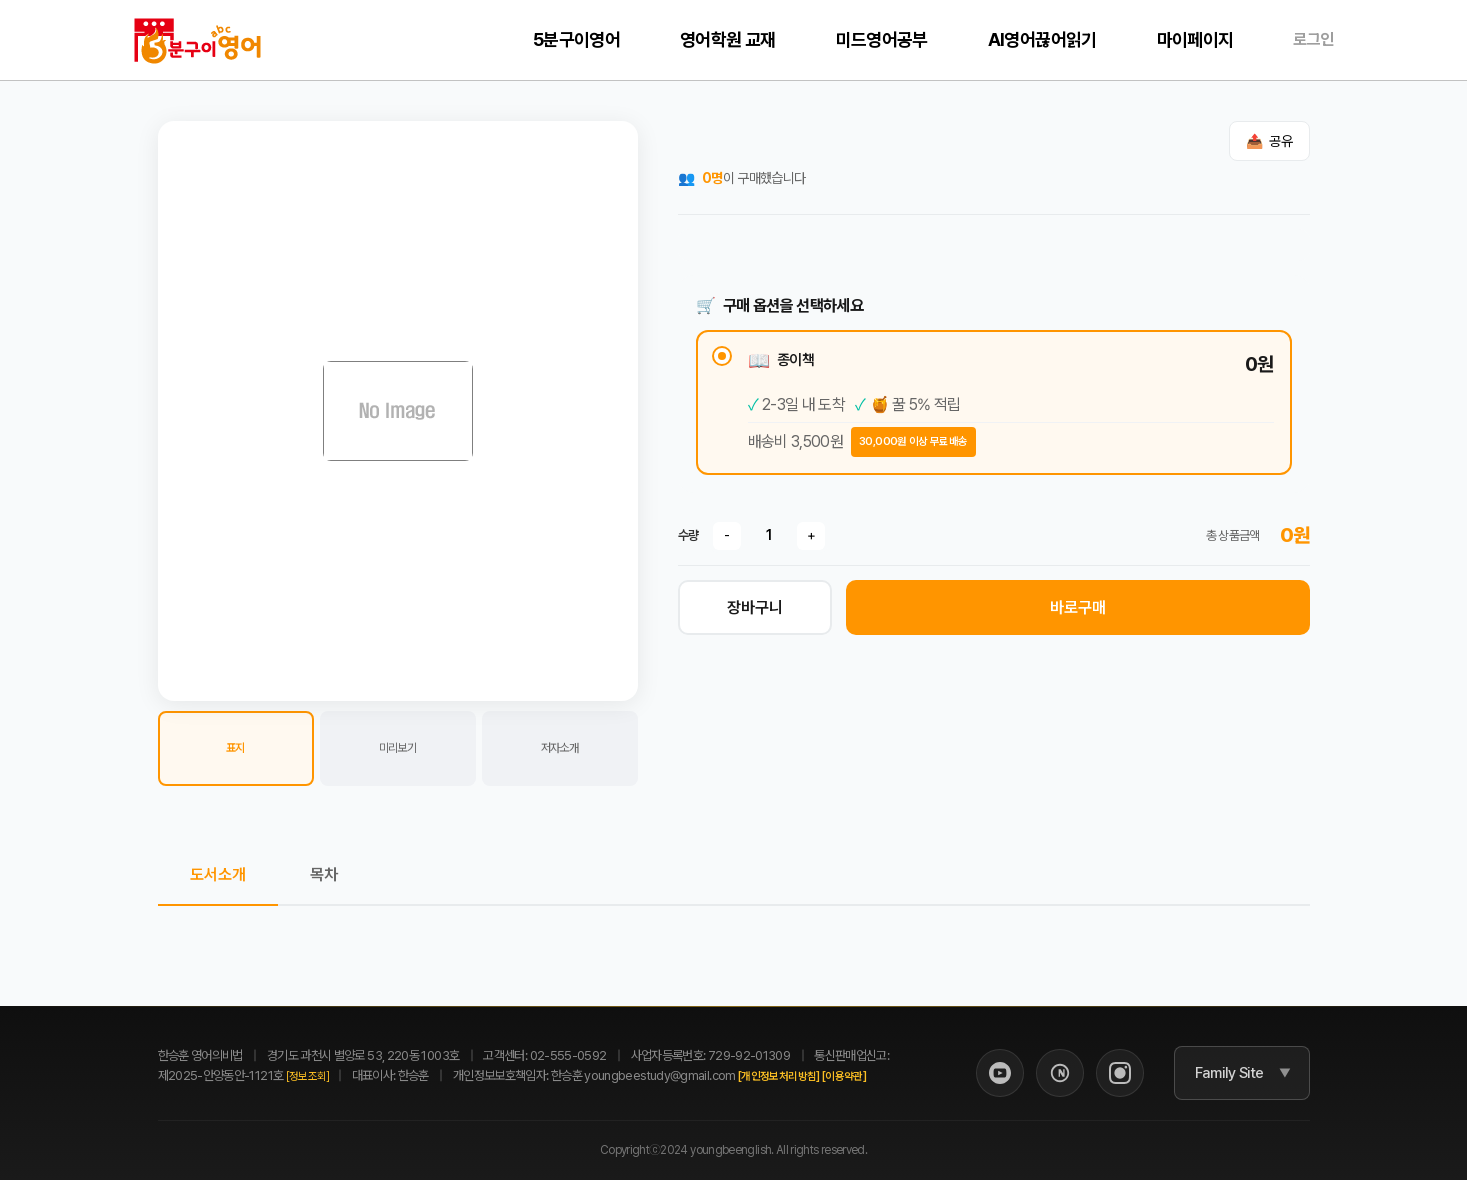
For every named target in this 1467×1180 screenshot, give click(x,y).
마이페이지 (1195, 39)
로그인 (1313, 39)
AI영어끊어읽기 (1042, 39)
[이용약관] (844, 1076)
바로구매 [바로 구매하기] (1078, 607)
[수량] (769, 535)
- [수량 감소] (727, 535)
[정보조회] (308, 1076)
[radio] (994, 402)
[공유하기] (1269, 141)
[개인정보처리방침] (779, 1076)
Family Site (1229, 1073)
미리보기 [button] (397, 748)
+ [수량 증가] (811, 535)
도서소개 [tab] (218, 874)
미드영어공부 (882, 39)
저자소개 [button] (559, 748)
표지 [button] (235, 748)
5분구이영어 (576, 39)
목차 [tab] (324, 874)
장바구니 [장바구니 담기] (755, 607)
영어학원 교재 (728, 39)
